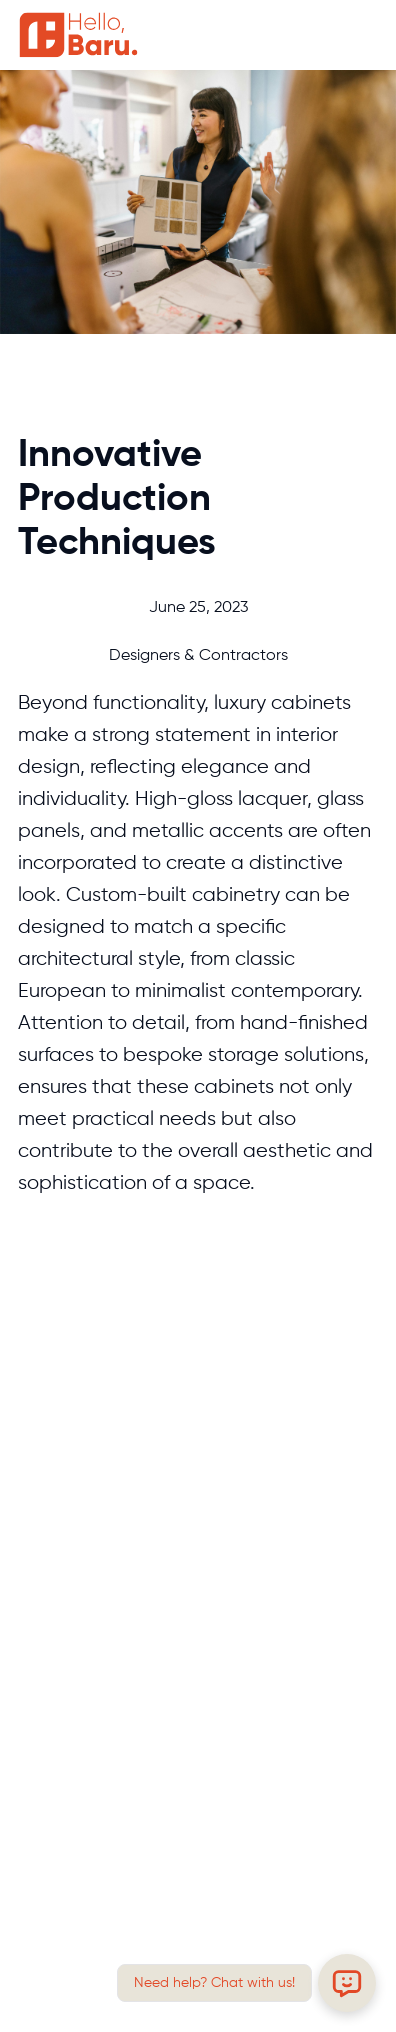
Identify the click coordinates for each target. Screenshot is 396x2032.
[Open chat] (347, 1983)
